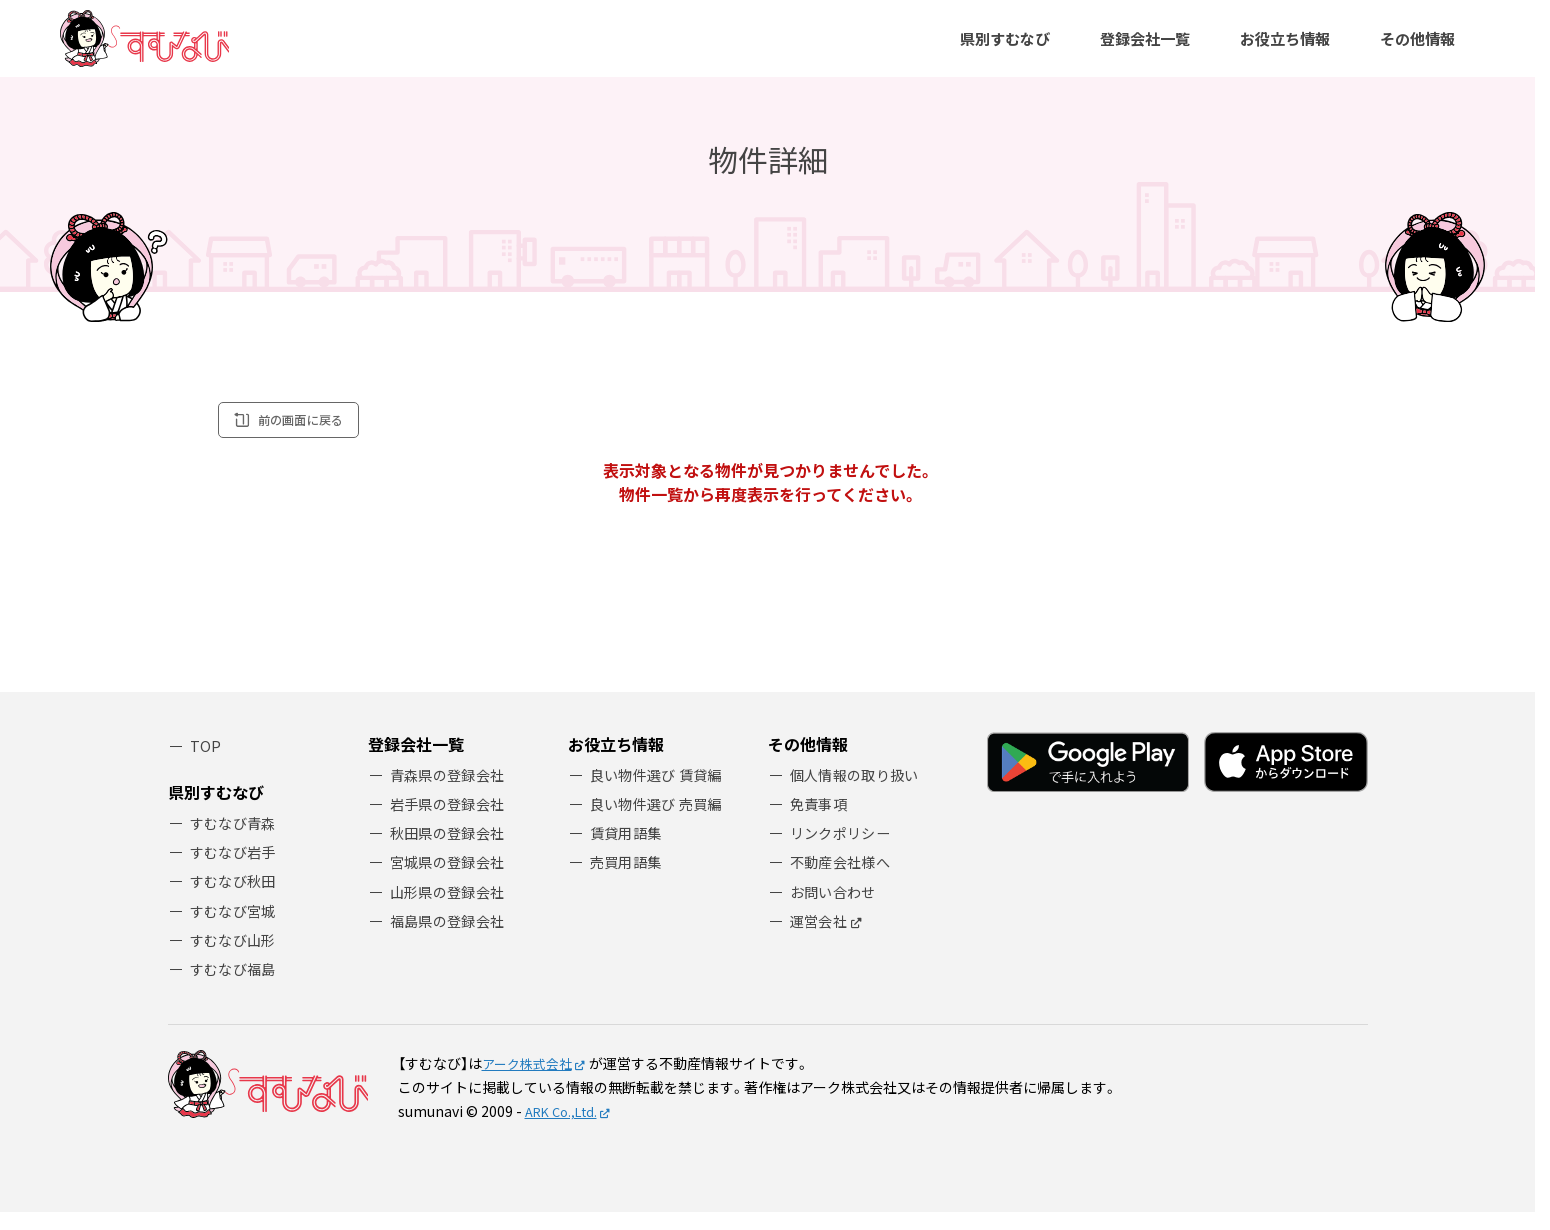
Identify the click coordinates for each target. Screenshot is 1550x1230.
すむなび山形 (236, 955)
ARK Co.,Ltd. (565, 1129)
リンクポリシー (843, 851)
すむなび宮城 (236, 924)
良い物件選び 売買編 (660, 821)
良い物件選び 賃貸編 (660, 790)
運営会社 (820, 943)
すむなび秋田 (236, 894)
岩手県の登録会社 (451, 821)
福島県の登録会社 (451, 943)
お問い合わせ (836, 912)
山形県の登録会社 (451, 912)
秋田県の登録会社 (451, 851)
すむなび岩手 (236, 863)
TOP (206, 761)
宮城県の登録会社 (451, 882)
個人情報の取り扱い (859, 790)
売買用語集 (628, 882)
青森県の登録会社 (451, 790)
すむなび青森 (236, 833)
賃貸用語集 (628, 851)
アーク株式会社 (530, 1081)
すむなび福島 (236, 985)
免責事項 (820, 821)
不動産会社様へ (843, 882)
